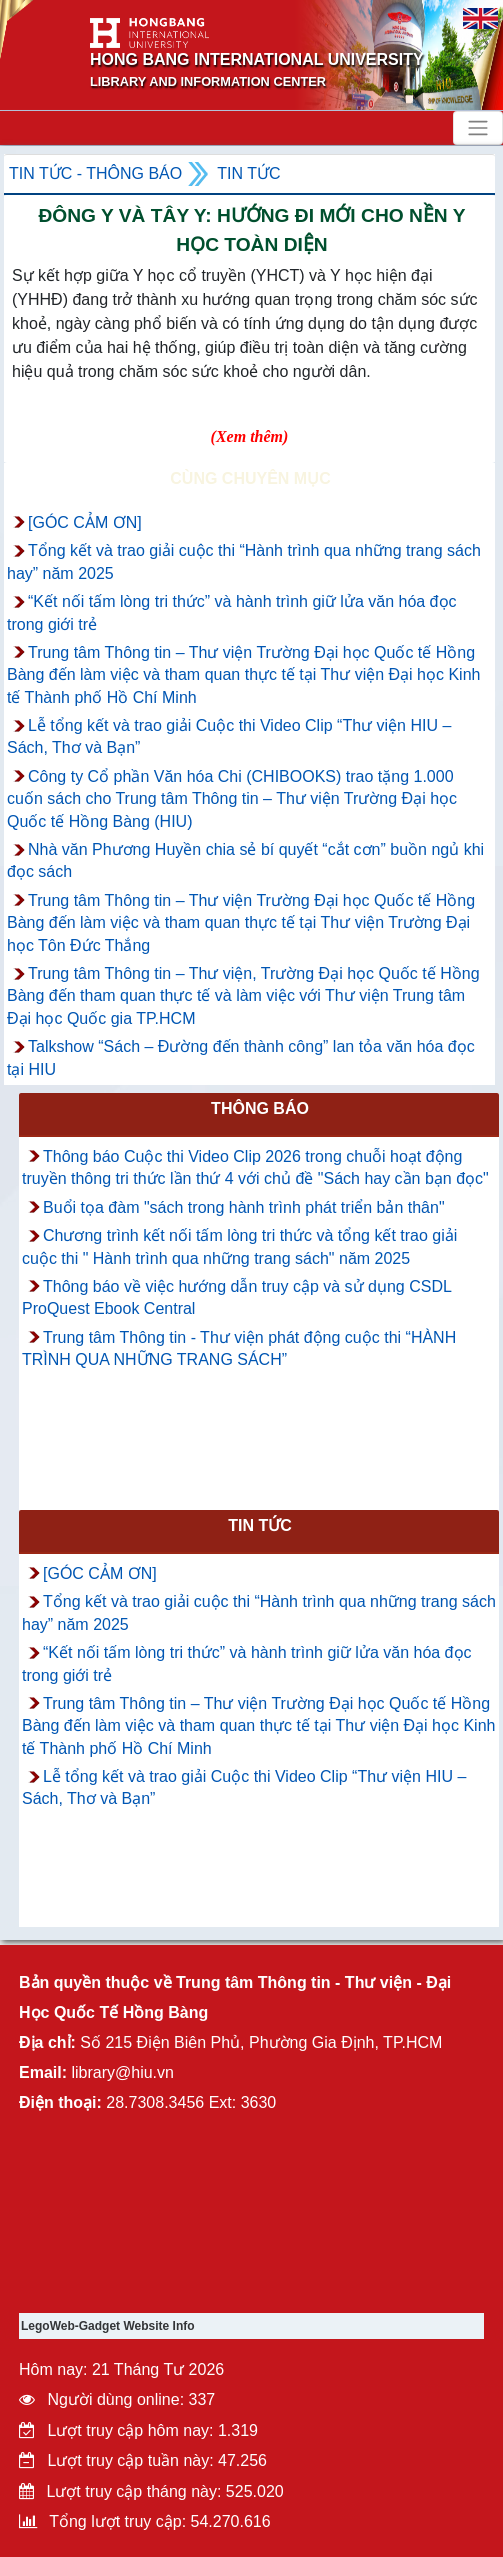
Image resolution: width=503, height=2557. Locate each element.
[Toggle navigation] (478, 128)
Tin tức (248, 173)
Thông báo (260, 1108)
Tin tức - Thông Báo (95, 173)
